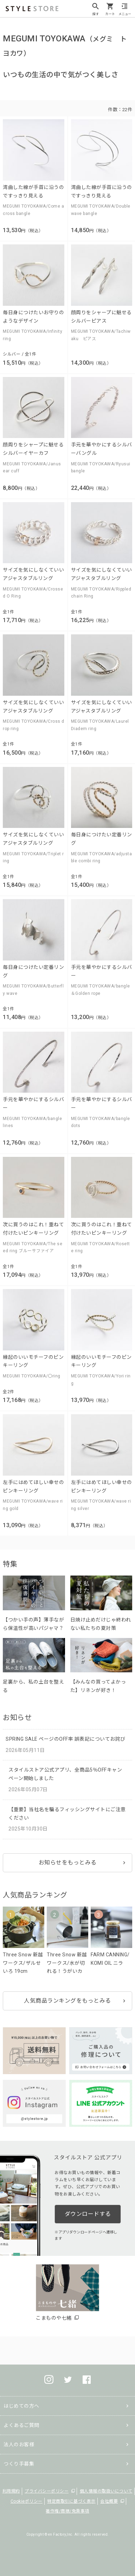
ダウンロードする (88, 2214)
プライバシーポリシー (47, 2491)
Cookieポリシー (27, 2501)
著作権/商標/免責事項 (67, 2511)
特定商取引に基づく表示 (71, 2501)
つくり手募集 (19, 2464)
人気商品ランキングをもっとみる (67, 2000)
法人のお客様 (19, 2444)
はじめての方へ (21, 2406)
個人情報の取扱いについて (106, 2491)
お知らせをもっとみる (68, 1862)
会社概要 (109, 2501)
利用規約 (11, 2491)
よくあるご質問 (21, 2425)
